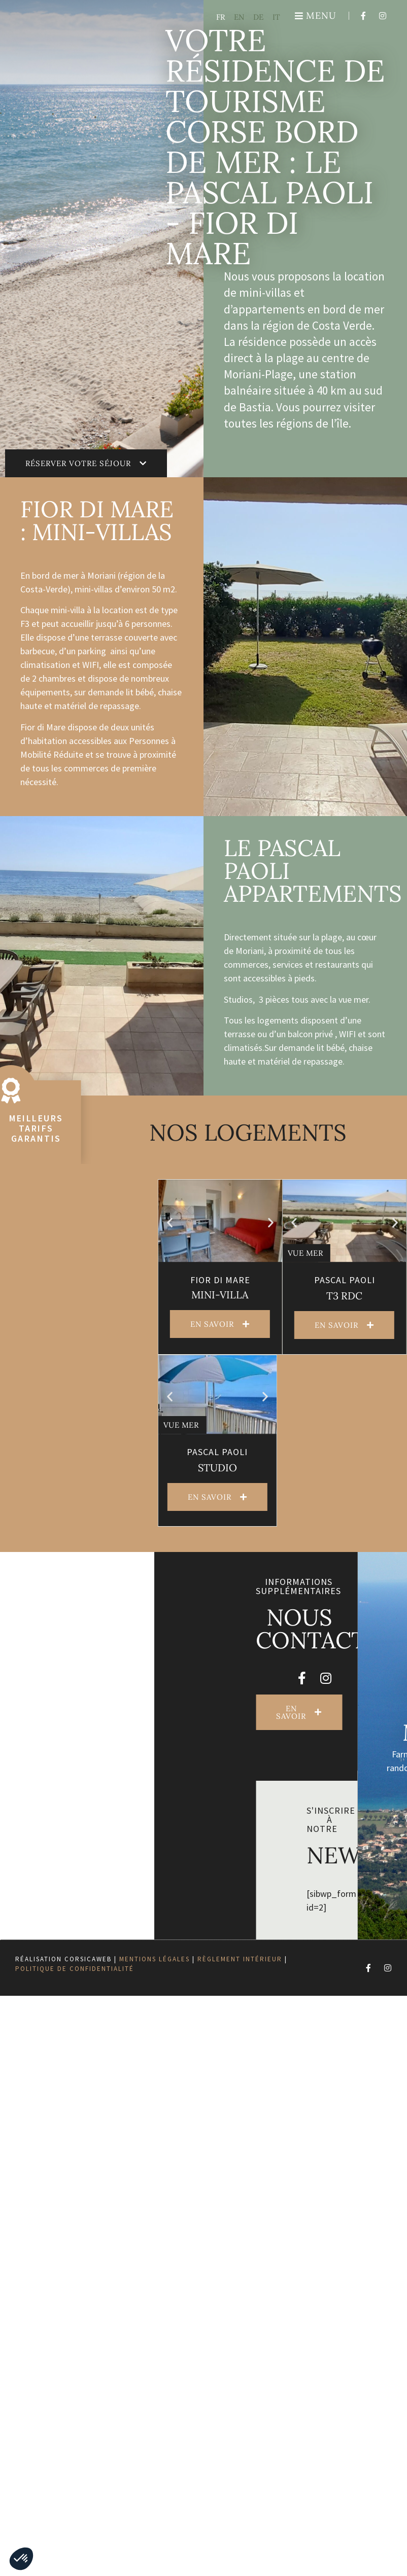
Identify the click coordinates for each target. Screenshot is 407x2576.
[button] (390, 1222)
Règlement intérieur (239, 1959)
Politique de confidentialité (74, 1968)
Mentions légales (154, 1959)
